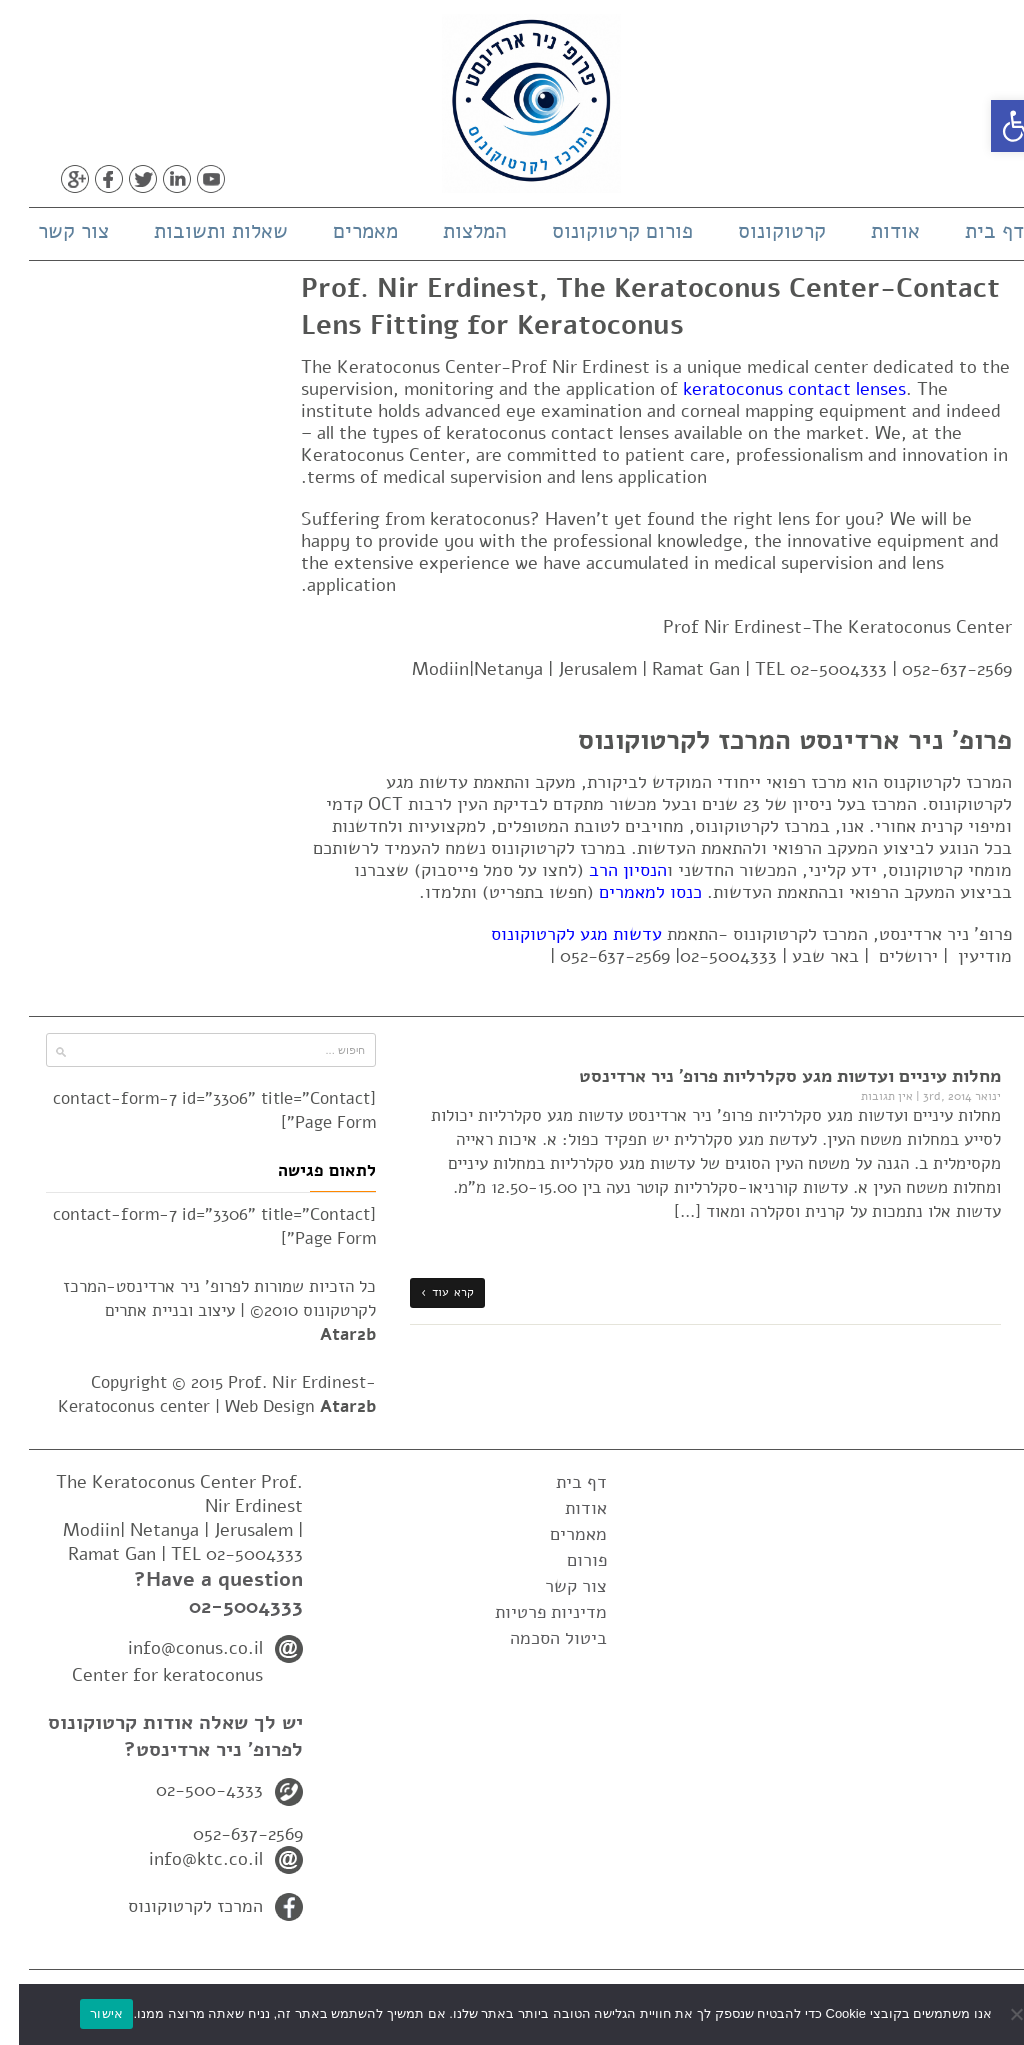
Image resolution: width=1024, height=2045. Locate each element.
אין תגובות (868, 1096)
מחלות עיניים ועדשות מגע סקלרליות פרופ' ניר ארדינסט (771, 1076)
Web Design (281, 1406)
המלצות (456, 231)
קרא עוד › (428, 1292)
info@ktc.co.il (187, 1859)
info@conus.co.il (176, 1648)
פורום (568, 1560)
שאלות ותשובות (202, 231)
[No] (999, 2014)
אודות (876, 231)
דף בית (975, 231)
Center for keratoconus (148, 1675)
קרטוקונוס (763, 231)
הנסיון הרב (609, 870)
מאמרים (346, 231)
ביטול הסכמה (539, 1638)
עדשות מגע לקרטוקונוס (557, 934)
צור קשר (54, 231)
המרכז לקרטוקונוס (176, 1906)
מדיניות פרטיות (532, 1612)
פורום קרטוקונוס (603, 231)
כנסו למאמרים (631, 892)
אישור (87, 2013)
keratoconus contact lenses (775, 389)
